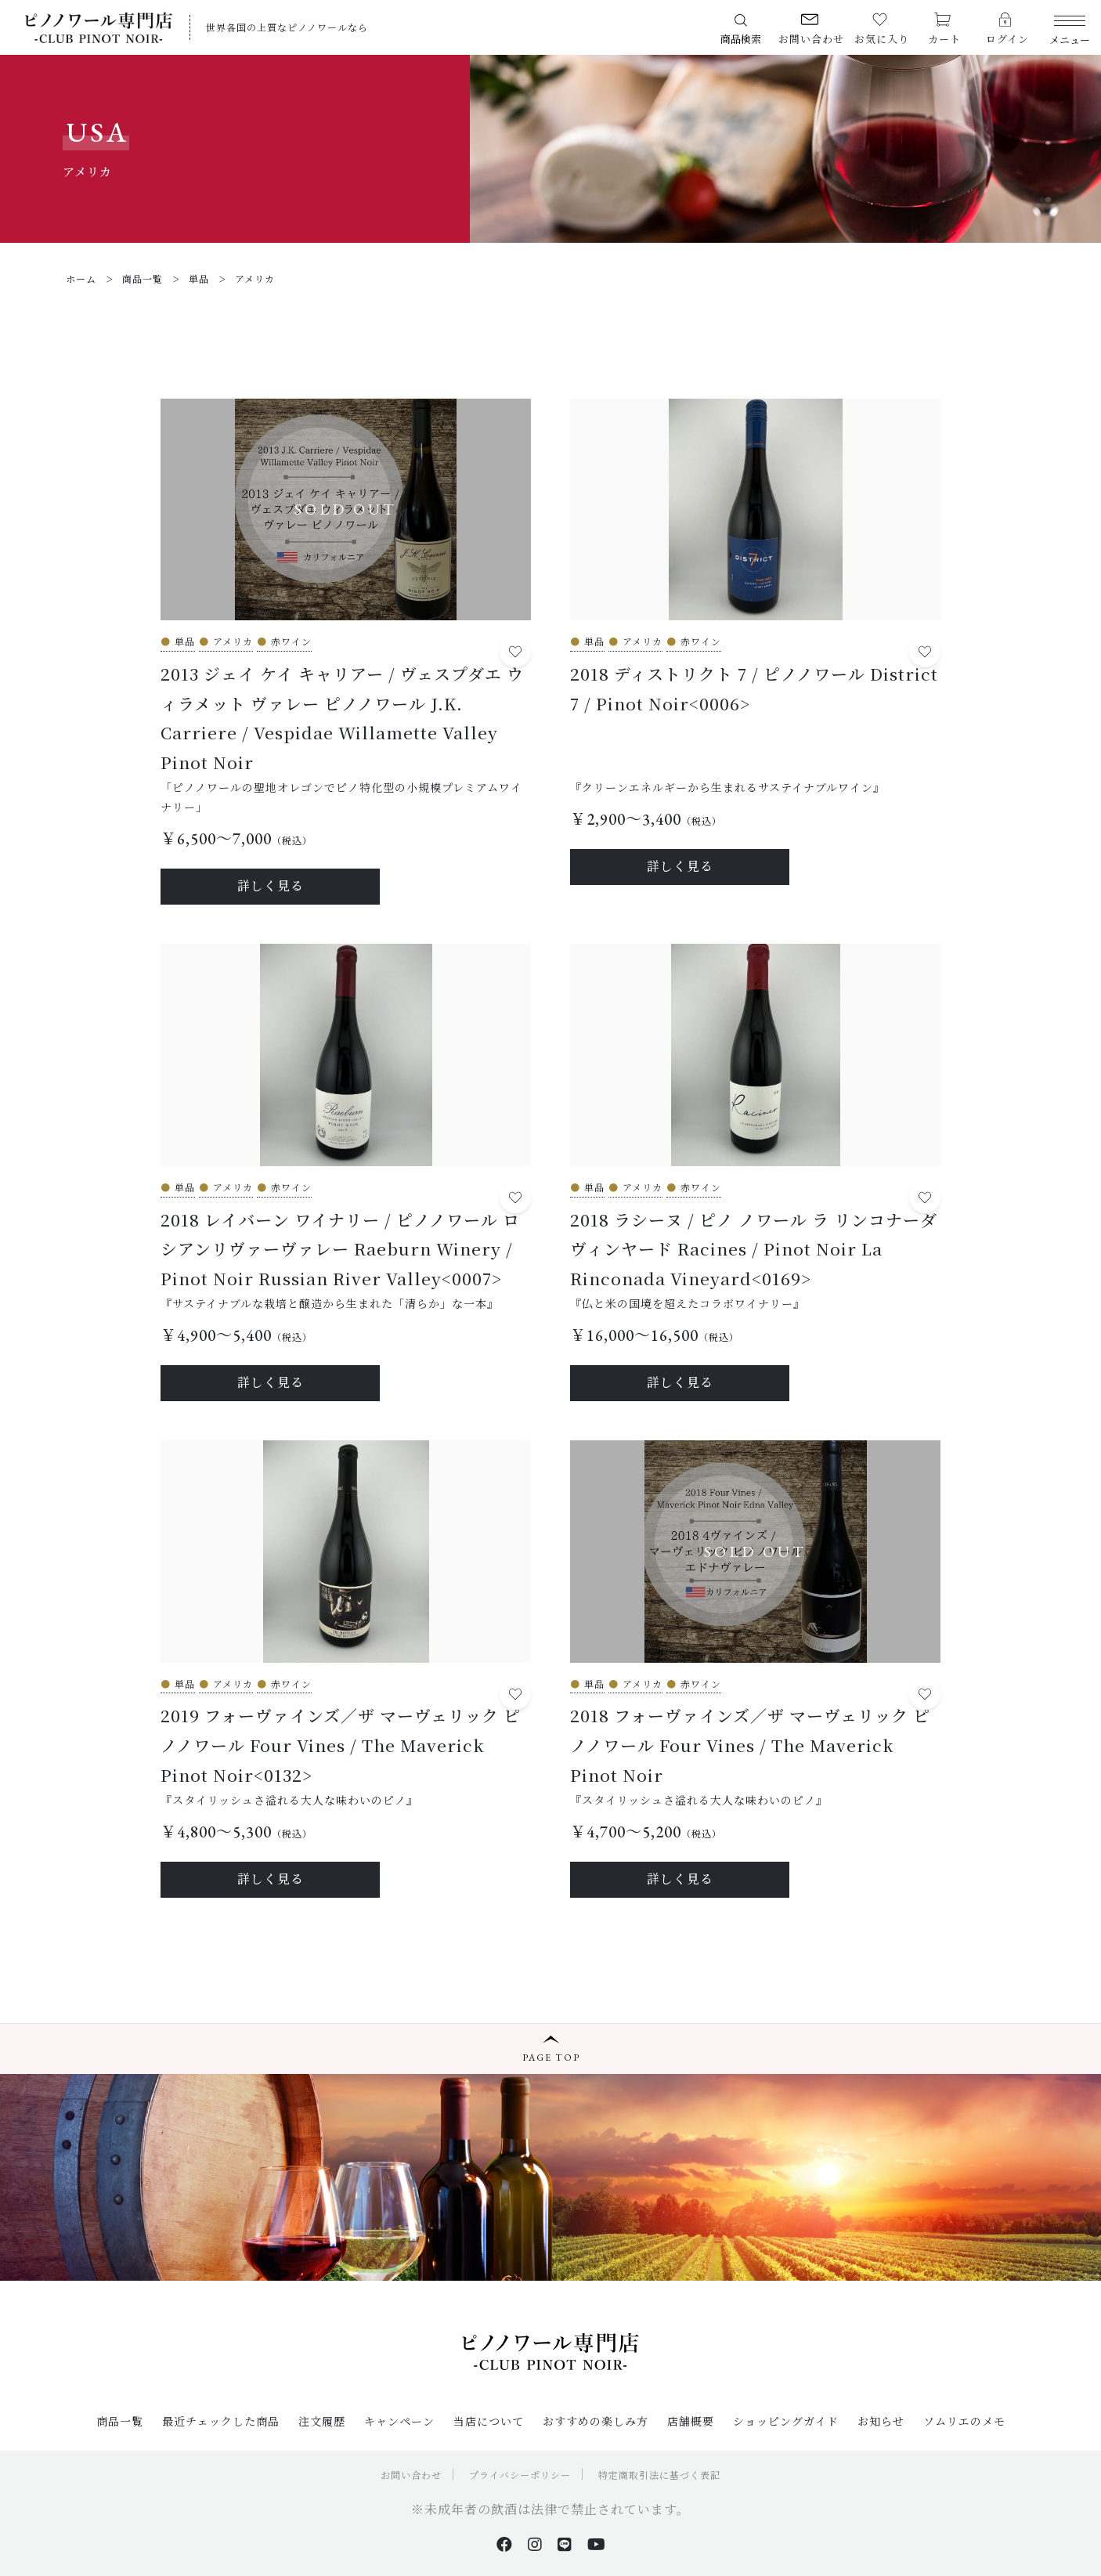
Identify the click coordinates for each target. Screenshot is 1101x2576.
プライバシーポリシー (520, 2474)
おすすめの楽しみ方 (595, 2421)
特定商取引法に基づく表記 (659, 2474)
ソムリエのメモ (964, 2421)
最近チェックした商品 (221, 2421)
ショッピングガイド (786, 2421)
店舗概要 (690, 2421)
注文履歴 (321, 2421)
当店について (488, 2421)
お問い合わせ (411, 2474)
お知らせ (880, 2421)
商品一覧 (119, 2421)
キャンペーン (399, 2421)
